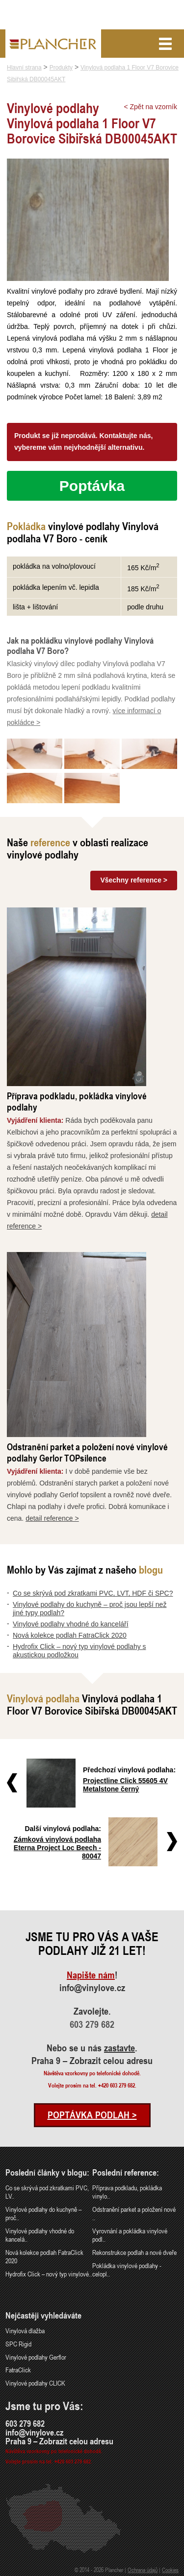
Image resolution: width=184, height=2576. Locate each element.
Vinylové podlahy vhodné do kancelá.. (39, 2235)
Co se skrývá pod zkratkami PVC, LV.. (47, 2191)
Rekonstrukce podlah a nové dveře (134, 2252)
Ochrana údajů (143, 2570)
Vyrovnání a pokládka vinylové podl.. (129, 2235)
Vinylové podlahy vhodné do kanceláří (71, 1624)
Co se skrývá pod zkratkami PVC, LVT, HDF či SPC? (93, 1593)
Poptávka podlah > (92, 2115)
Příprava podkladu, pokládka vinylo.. (127, 2191)
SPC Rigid (18, 2344)
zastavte (119, 2048)
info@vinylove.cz (92, 1988)
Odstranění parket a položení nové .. (134, 2213)
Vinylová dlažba (25, 2330)
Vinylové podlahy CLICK (35, 2383)
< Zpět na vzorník (150, 107)
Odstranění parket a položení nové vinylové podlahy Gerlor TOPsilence (87, 1452)
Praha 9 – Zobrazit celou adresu (92, 2060)
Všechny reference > (133, 880)
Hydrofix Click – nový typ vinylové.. (48, 2274)
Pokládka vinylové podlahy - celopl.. (126, 2269)
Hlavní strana (24, 67)
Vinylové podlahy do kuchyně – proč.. (43, 2213)
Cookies (170, 2570)
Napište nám (91, 1975)
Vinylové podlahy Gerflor (35, 2357)
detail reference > (52, 1518)
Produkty (61, 67)
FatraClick (18, 2370)
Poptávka (92, 486)
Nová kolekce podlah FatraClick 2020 (70, 1635)
